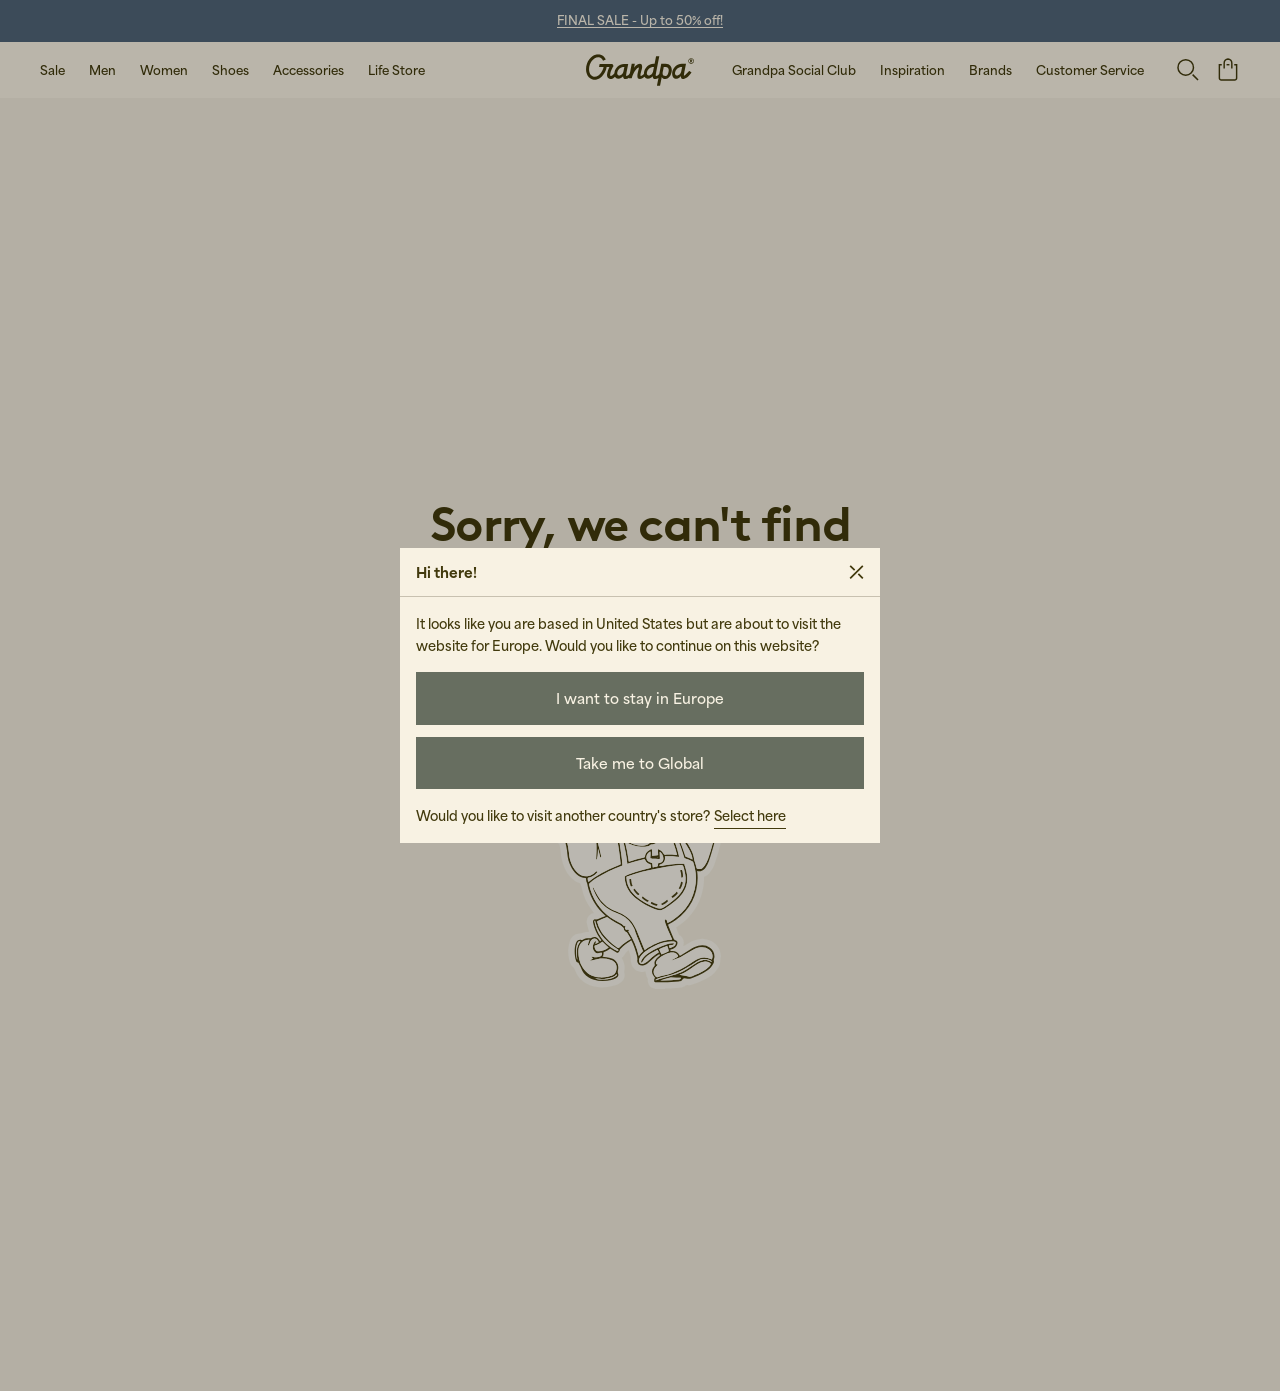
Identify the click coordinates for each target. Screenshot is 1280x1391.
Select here (750, 815)
